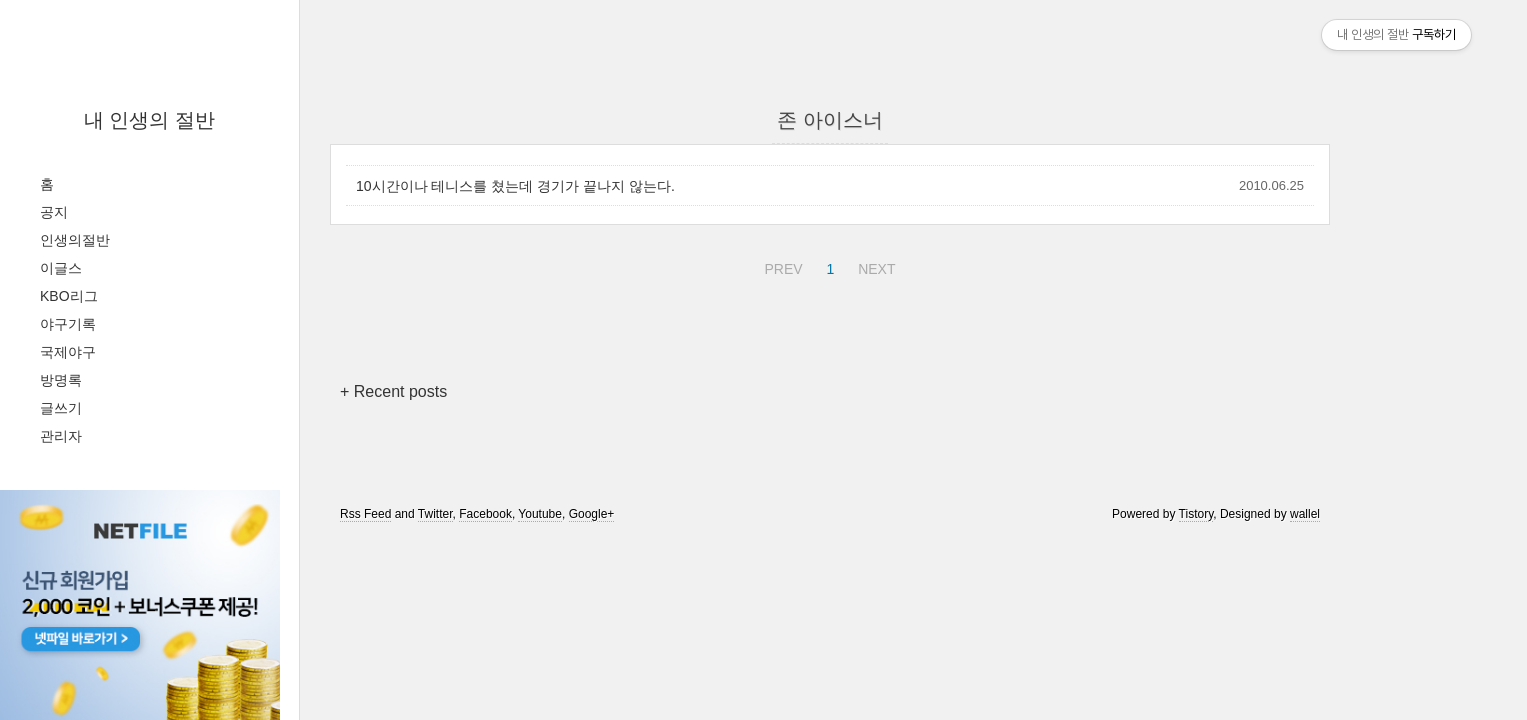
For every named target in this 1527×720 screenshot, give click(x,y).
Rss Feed (365, 514)
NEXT (874, 266)
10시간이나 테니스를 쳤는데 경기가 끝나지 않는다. (515, 186)
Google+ (592, 514)
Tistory (1196, 514)
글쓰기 (61, 408)
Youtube (540, 514)
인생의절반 (75, 240)
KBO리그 (69, 296)
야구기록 (68, 324)
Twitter (435, 514)
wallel (1305, 514)
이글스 (61, 268)
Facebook (485, 514)
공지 (54, 212)
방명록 (61, 380)
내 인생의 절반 (149, 120)
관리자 (61, 436)
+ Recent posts (393, 391)
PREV (780, 266)
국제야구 (68, 352)
